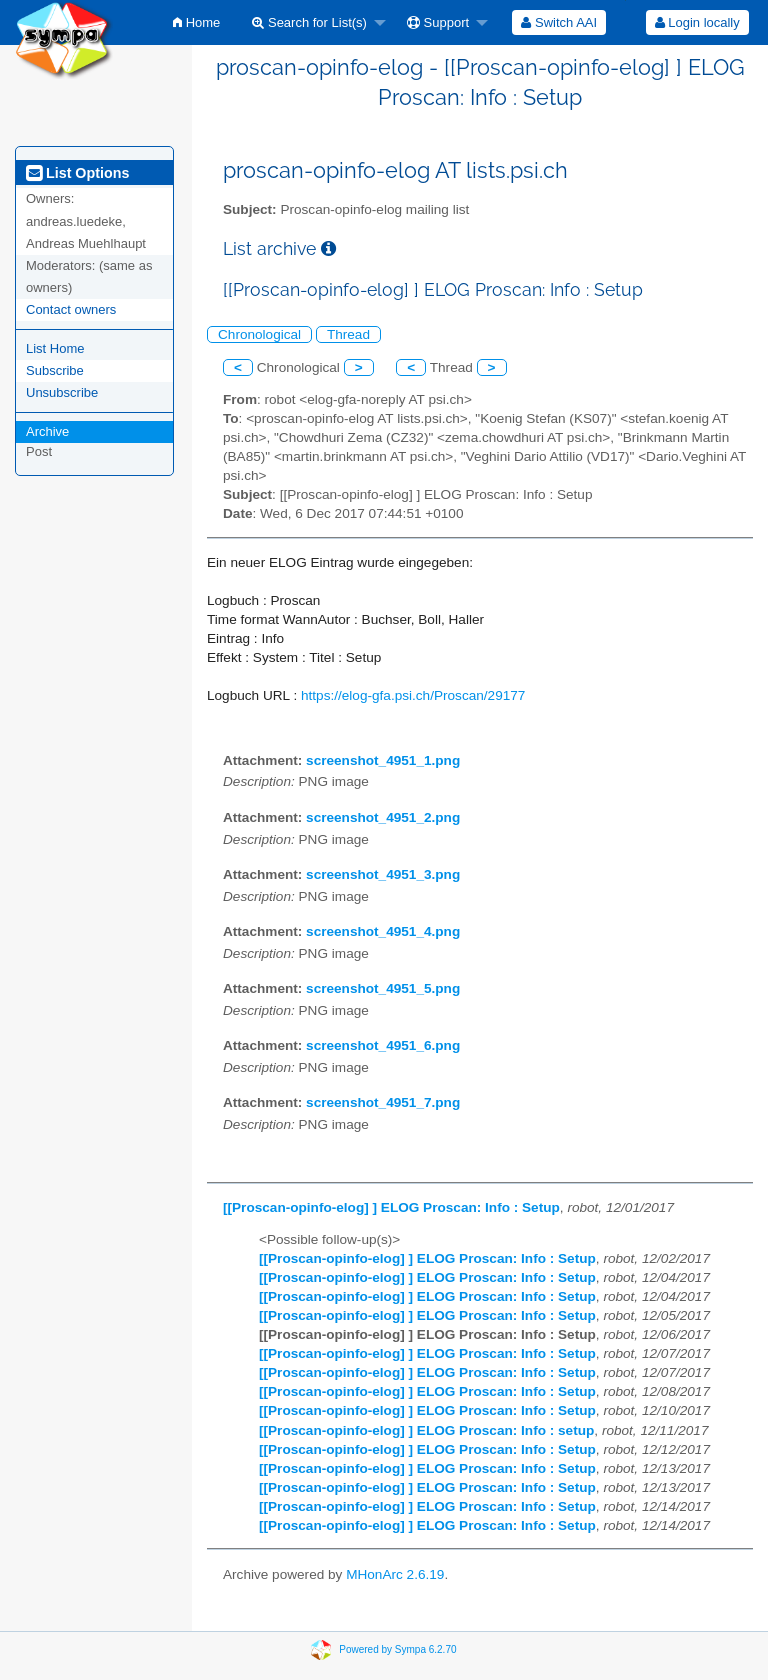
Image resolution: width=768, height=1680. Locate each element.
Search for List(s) (309, 22)
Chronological (259, 334)
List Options (77, 173)
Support (438, 22)
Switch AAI (559, 22)
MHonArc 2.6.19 (395, 1574)
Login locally (697, 22)
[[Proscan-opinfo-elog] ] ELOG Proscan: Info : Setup (391, 1207)
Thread (348, 334)
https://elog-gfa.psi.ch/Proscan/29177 (413, 695)
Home (196, 22)
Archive (47, 431)
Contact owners (71, 309)
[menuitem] (196, 22)
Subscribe (55, 370)
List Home (55, 348)
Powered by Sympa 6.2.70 (397, 1649)
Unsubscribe (62, 392)
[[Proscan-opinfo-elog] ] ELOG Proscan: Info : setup (426, 1430)
